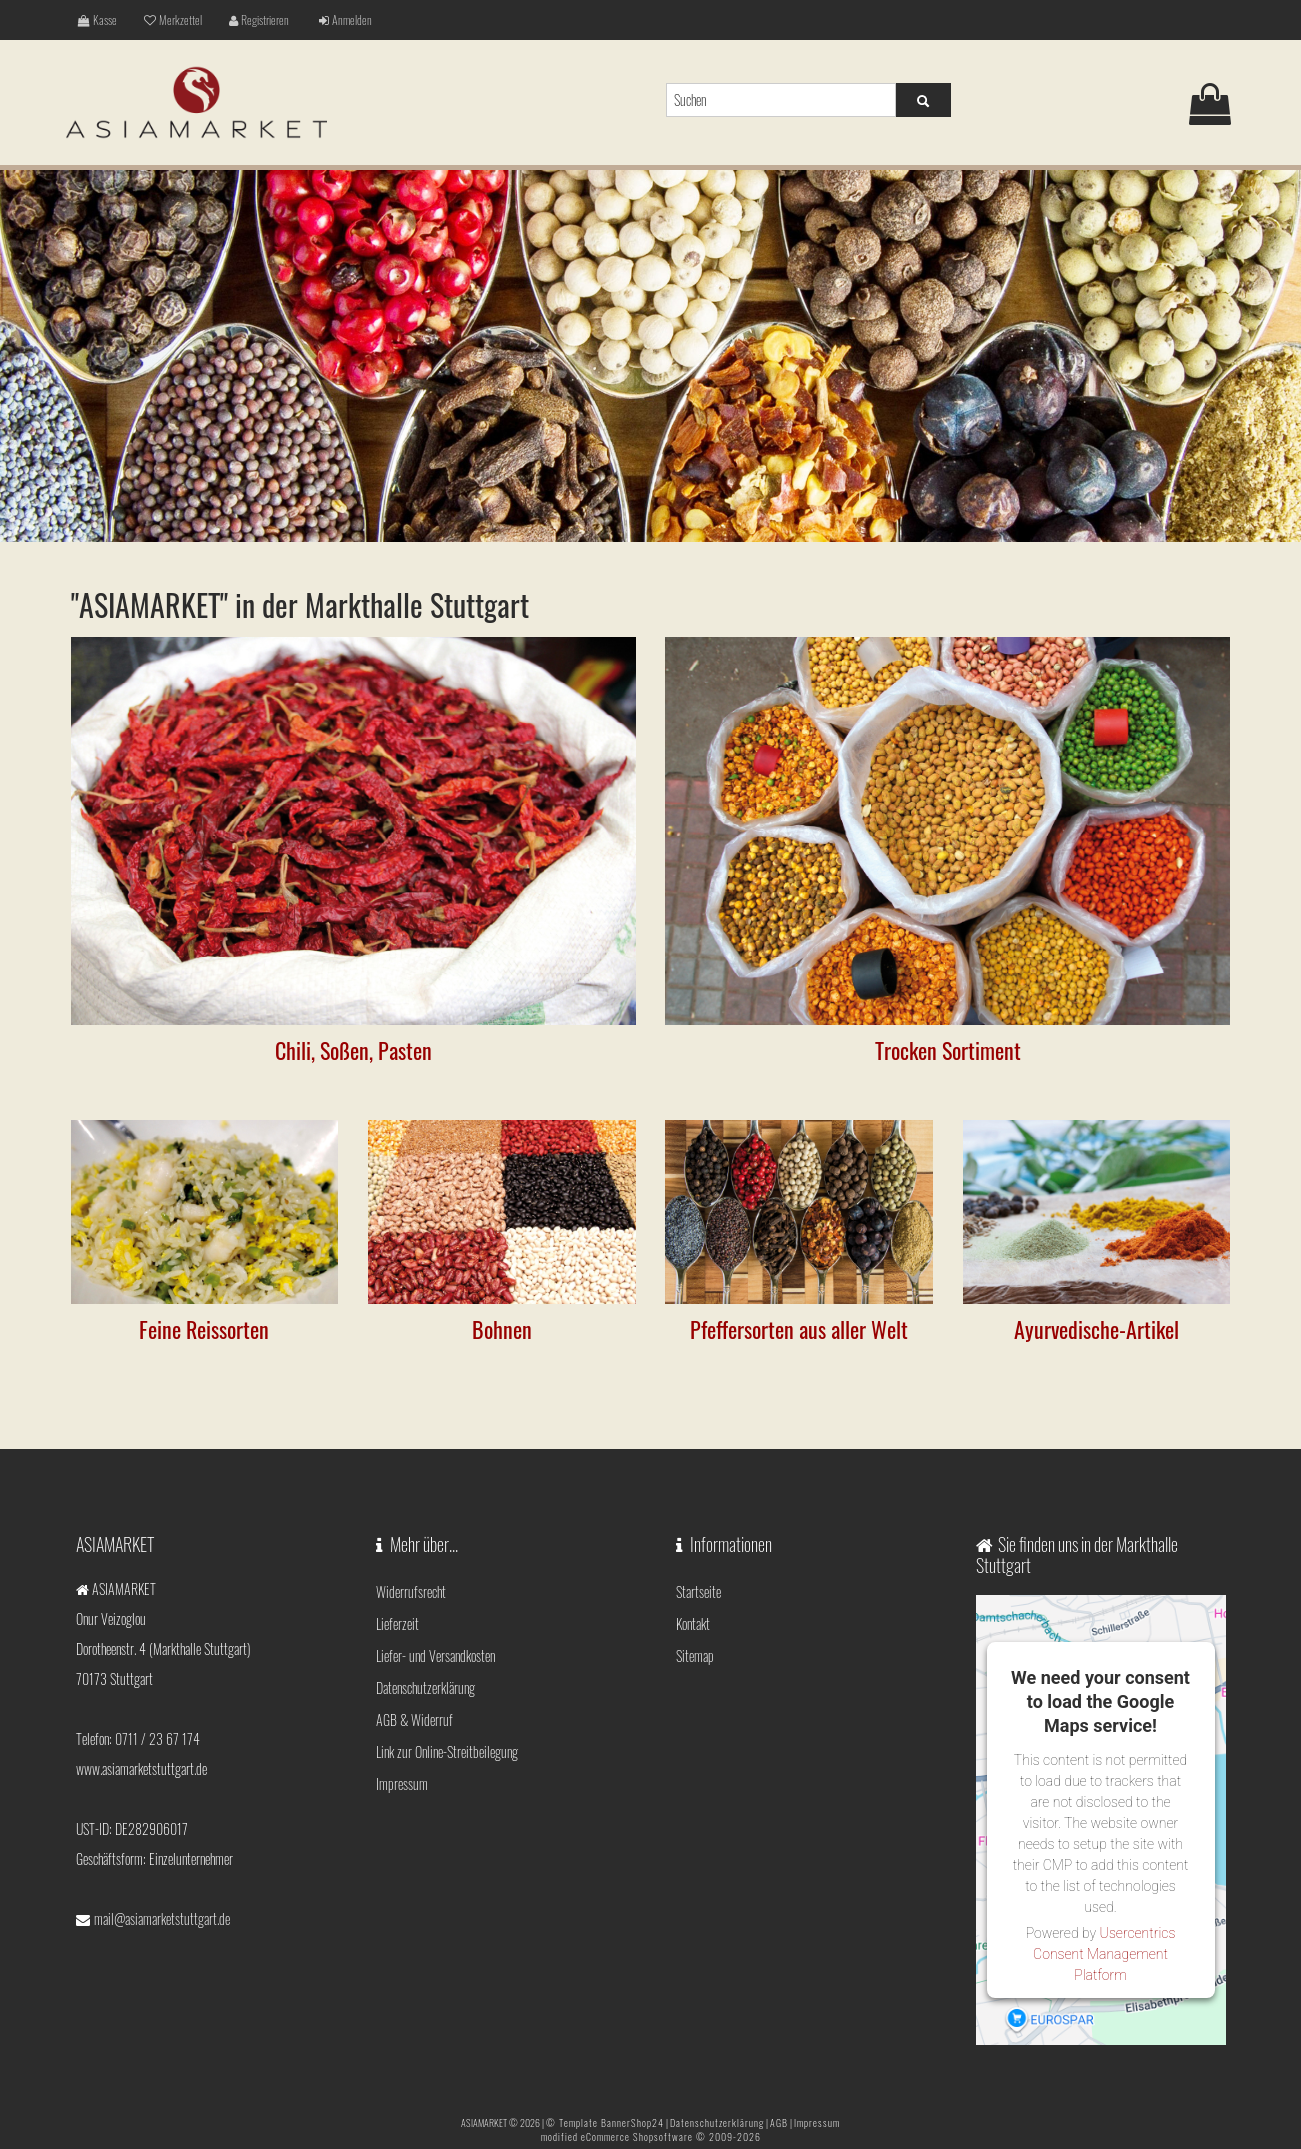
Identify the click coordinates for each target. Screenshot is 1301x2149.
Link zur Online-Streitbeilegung (447, 1751)
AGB (779, 2122)
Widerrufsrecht (411, 1591)
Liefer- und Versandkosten (435, 1655)
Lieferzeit (397, 1623)
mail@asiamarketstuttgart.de (162, 1918)
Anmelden (345, 19)
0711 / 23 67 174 (157, 1738)
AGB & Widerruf (414, 1719)
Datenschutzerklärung (425, 1687)
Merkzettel (173, 19)
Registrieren (259, 19)
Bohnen (502, 1329)
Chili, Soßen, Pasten (353, 1050)
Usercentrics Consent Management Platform (1104, 1954)
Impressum (402, 1783)
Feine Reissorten (204, 1329)
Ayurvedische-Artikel (1096, 1329)
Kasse (97, 19)
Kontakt (693, 1623)
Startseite (698, 1591)
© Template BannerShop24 (605, 2122)
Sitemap (695, 1655)
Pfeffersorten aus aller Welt (799, 1329)
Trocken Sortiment (948, 1050)
